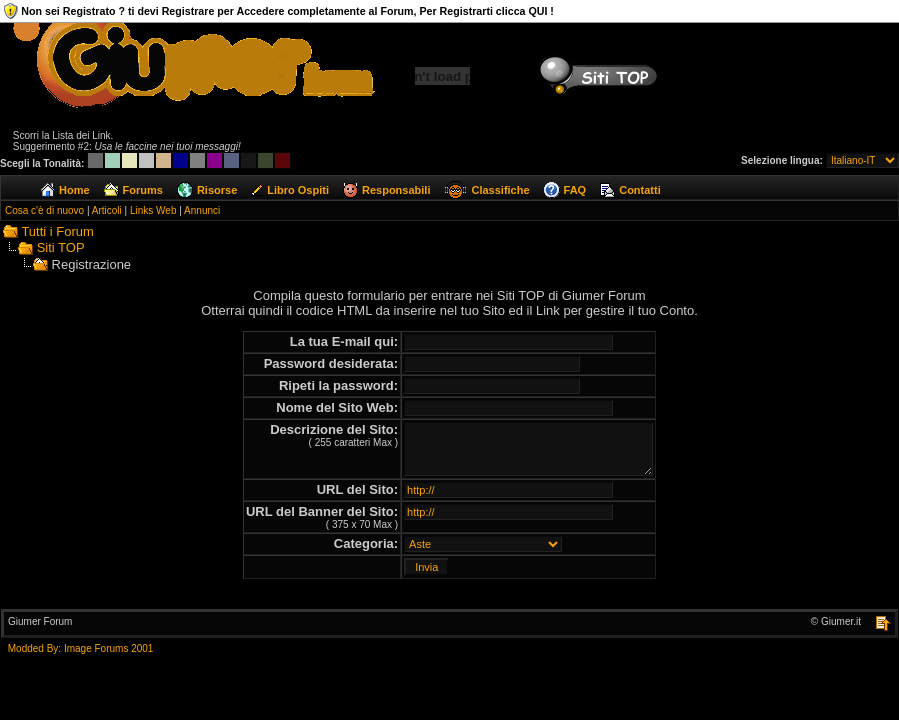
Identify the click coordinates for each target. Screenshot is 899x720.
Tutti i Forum (57, 231)
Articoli (107, 210)
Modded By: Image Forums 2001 (81, 648)
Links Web (153, 210)
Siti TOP (61, 247)
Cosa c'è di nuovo (44, 210)
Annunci (202, 210)
